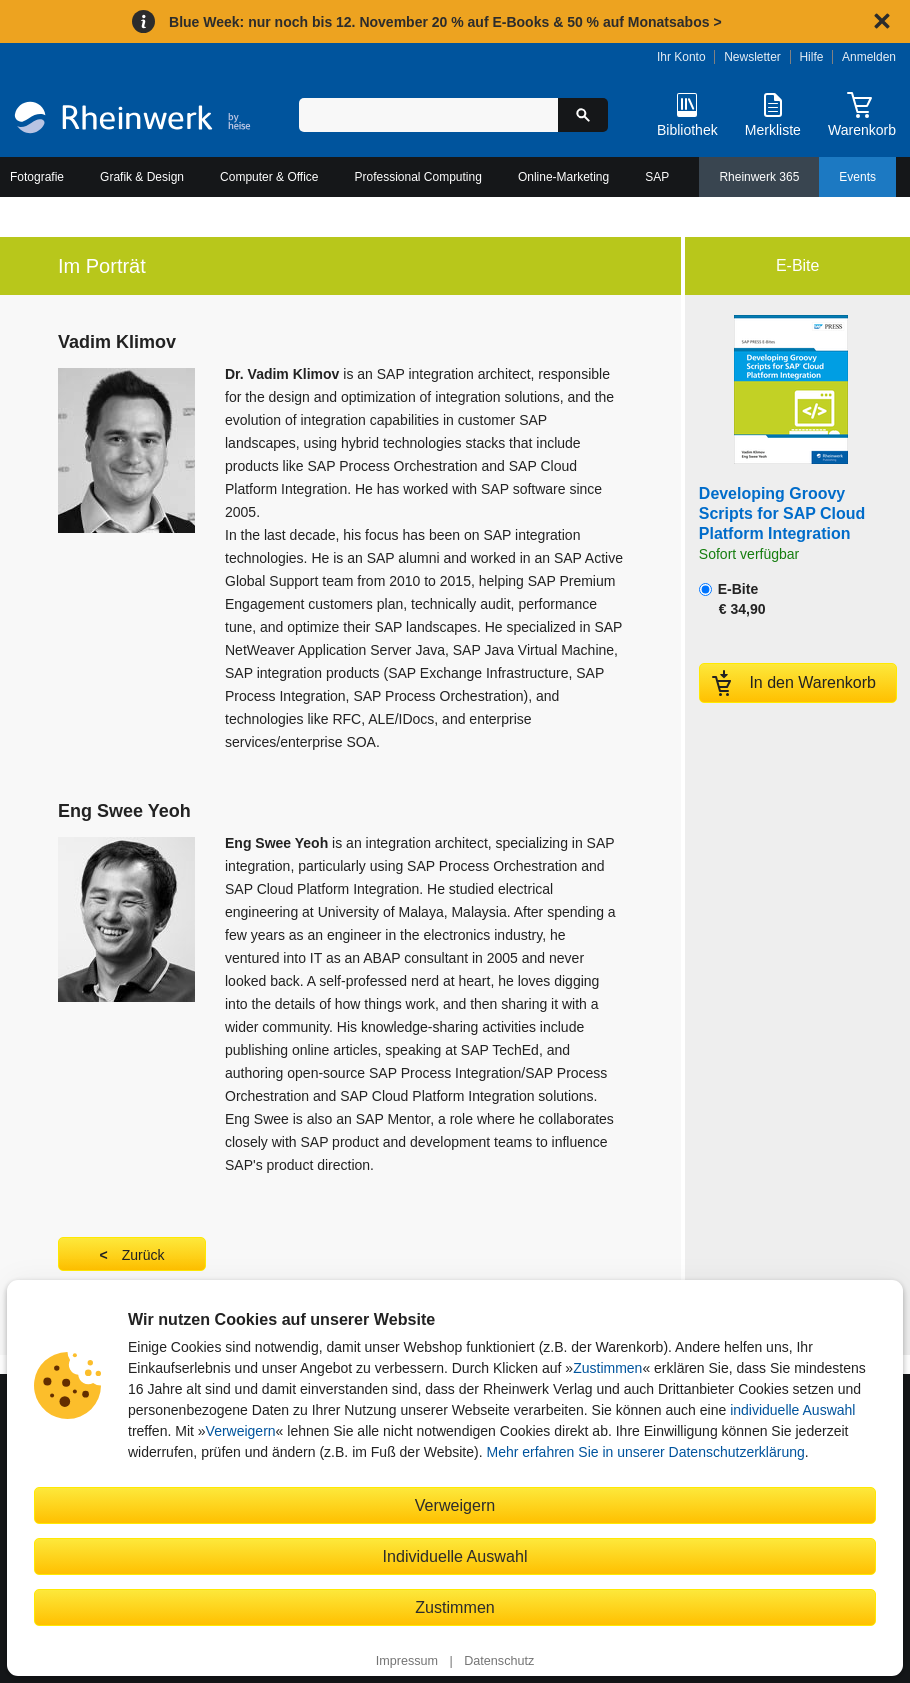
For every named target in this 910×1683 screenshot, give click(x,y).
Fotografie (37, 177)
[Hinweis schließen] (882, 21)
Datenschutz (499, 1661)
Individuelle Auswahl (455, 1556)
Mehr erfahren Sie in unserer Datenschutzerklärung (645, 1452)
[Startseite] (132, 120)
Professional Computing (418, 177)
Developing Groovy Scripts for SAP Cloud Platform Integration (782, 513)
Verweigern (241, 1431)
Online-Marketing (563, 177)
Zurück (143, 1255)
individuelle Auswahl (792, 1410)
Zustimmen (607, 1368)
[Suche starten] (583, 115)
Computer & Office (269, 177)
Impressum (407, 1661)
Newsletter (752, 57)
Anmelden (869, 57)
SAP (657, 177)
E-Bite (732, 599)
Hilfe (811, 57)
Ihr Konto (681, 57)
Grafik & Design (142, 177)
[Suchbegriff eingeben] (428, 115)
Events (857, 177)
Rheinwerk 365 (759, 177)
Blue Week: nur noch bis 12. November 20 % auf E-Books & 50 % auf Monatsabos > (445, 22)
